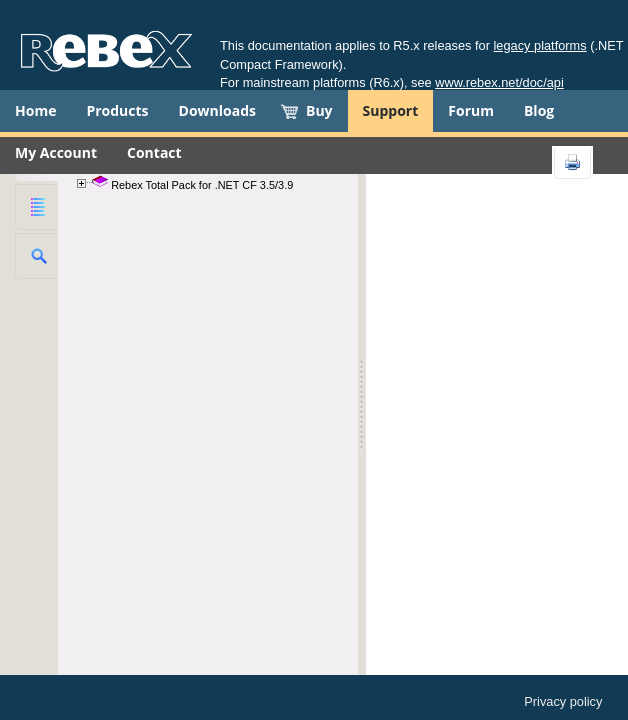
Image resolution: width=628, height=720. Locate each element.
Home (35, 110)
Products (117, 110)
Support (391, 110)
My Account (56, 152)
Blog (539, 110)
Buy (319, 110)
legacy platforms (540, 45)
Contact (154, 152)
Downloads (217, 110)
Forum (471, 110)
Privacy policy (563, 701)
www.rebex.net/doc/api (499, 82)
